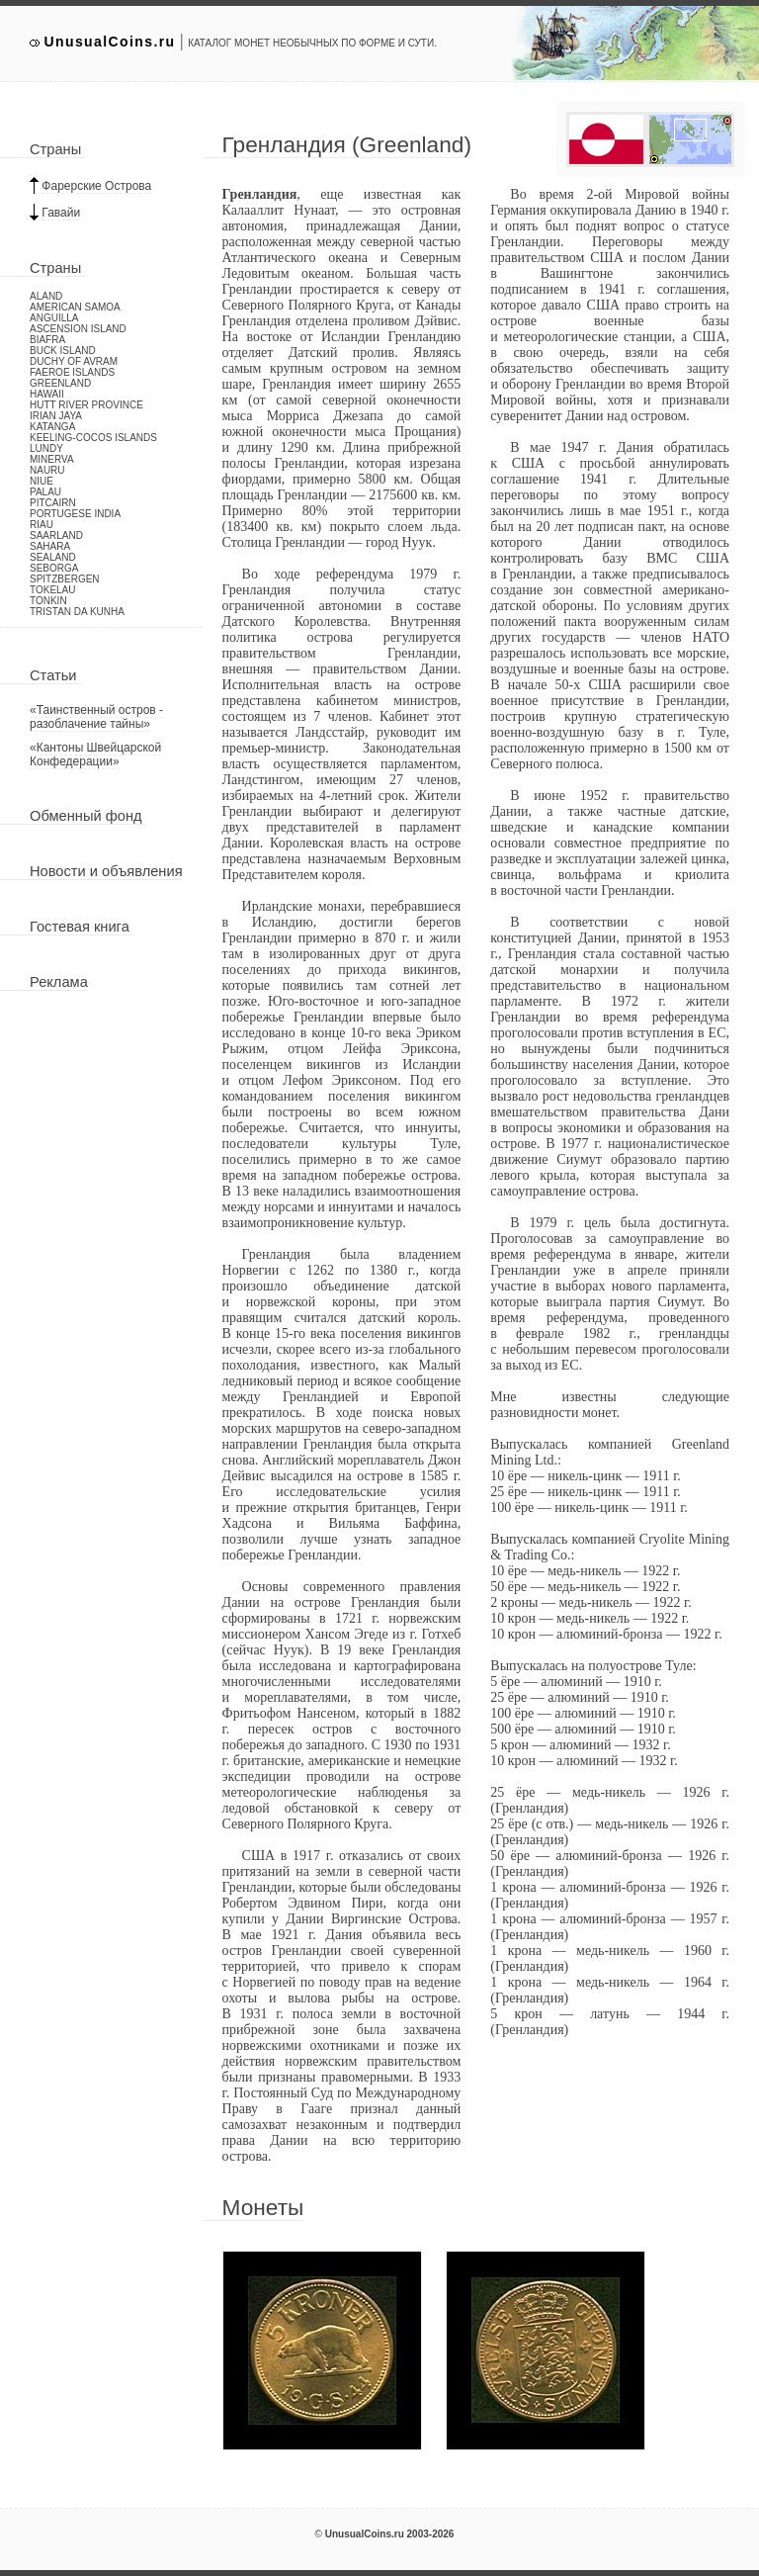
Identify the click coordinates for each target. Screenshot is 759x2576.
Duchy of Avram (74, 361)
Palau (45, 492)
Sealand (53, 557)
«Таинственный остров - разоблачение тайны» (96, 717)
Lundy (46, 448)
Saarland (56, 535)
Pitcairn (53, 502)
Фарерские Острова (96, 186)
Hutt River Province (86, 405)
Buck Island (63, 350)
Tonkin (48, 600)
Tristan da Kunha (77, 611)
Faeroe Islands (72, 372)
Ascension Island (78, 328)
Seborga (54, 568)
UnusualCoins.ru (110, 41)
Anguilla (54, 317)
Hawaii (47, 394)
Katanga (52, 426)
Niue (41, 481)
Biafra (47, 339)
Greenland (60, 383)
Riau (41, 524)
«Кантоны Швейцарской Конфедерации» (95, 754)
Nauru (47, 470)
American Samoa (75, 307)
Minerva (52, 459)
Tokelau (53, 589)
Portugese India (75, 513)
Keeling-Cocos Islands (93, 437)
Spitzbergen (65, 579)
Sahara (50, 546)
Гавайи (61, 213)
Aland (46, 296)
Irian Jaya (56, 415)
